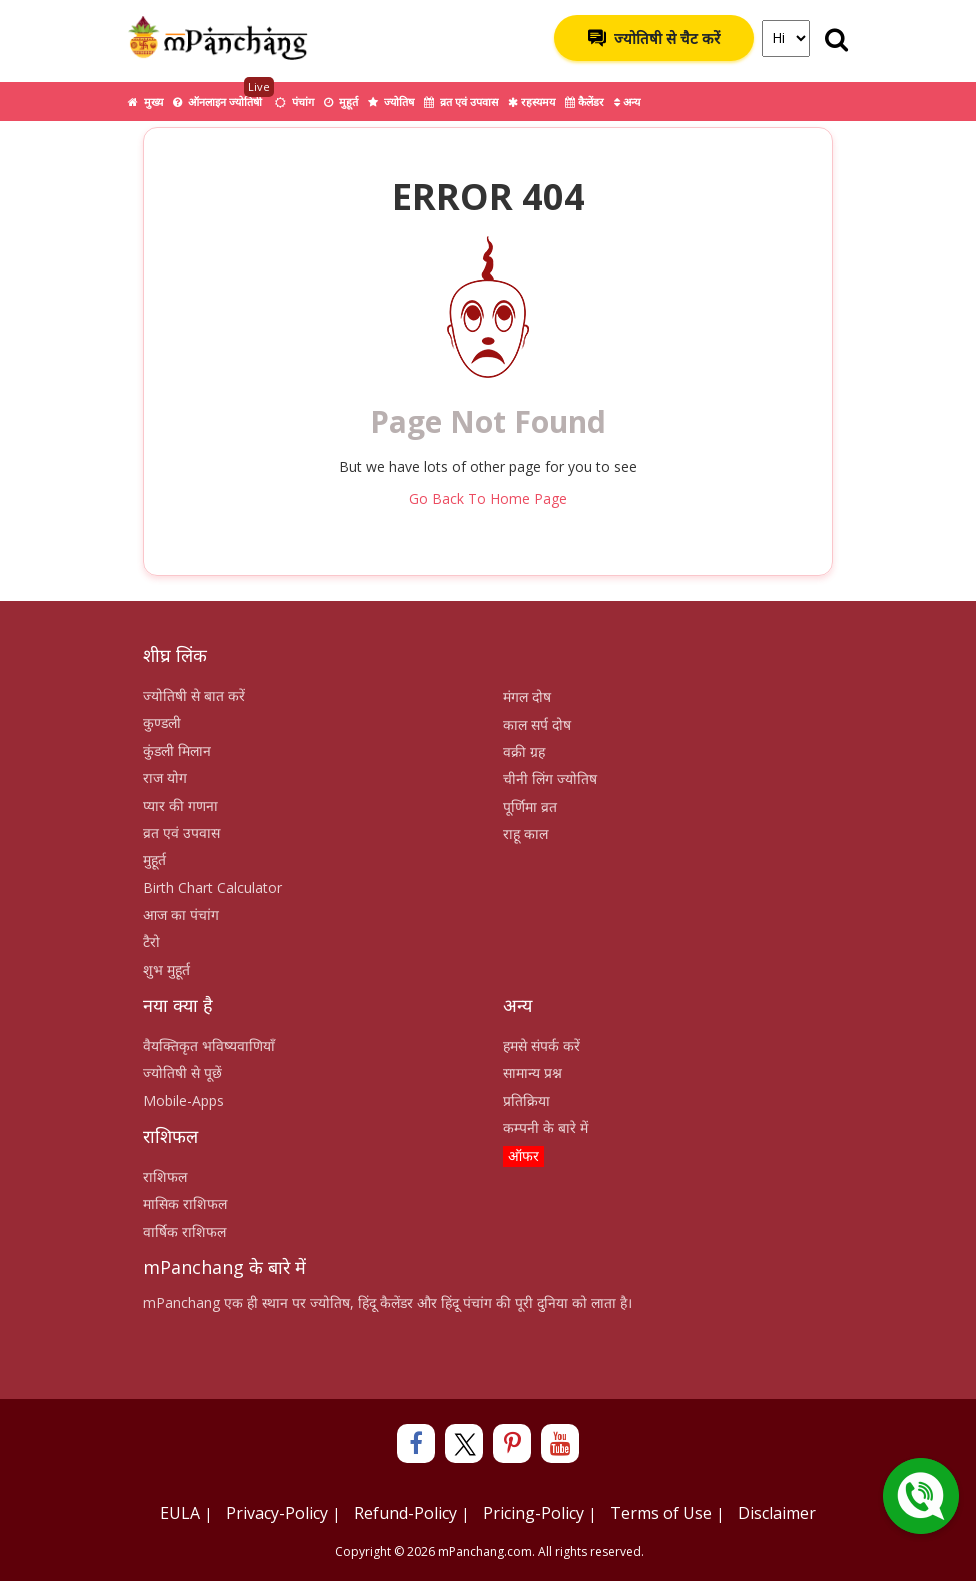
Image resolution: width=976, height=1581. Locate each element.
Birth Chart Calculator (212, 887)
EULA (180, 1513)
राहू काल (525, 833)
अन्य (627, 101)
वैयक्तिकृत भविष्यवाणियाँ (209, 1045)
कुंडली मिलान (177, 750)
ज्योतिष (391, 101)
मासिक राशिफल (185, 1203)
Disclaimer (777, 1513)
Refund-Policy (405, 1513)
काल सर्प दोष (537, 724)
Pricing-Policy (533, 1513)
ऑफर (523, 1155)
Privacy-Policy (277, 1513)
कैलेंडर (584, 101)
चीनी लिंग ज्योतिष (550, 778)
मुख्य (145, 101)
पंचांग (294, 101)
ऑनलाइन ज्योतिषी (223, 95)
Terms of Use (661, 1513)
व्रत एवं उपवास (461, 101)
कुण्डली (162, 722)
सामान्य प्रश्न (532, 1072)
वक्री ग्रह (524, 751)
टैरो (151, 941)
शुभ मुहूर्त (166, 969)
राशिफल (165, 1176)
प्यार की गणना (180, 805)
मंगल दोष (527, 696)
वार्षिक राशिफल (184, 1231)
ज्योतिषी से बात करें (194, 695)
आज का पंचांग (181, 914)
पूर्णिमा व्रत (530, 806)
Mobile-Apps (183, 1100)
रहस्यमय (531, 101)
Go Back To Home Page (488, 498)
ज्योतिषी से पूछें (182, 1072)
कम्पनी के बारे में (545, 1127)
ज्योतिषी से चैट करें (654, 38)
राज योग (165, 777)
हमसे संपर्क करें (541, 1045)
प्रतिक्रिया (526, 1100)
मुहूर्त (341, 101)
